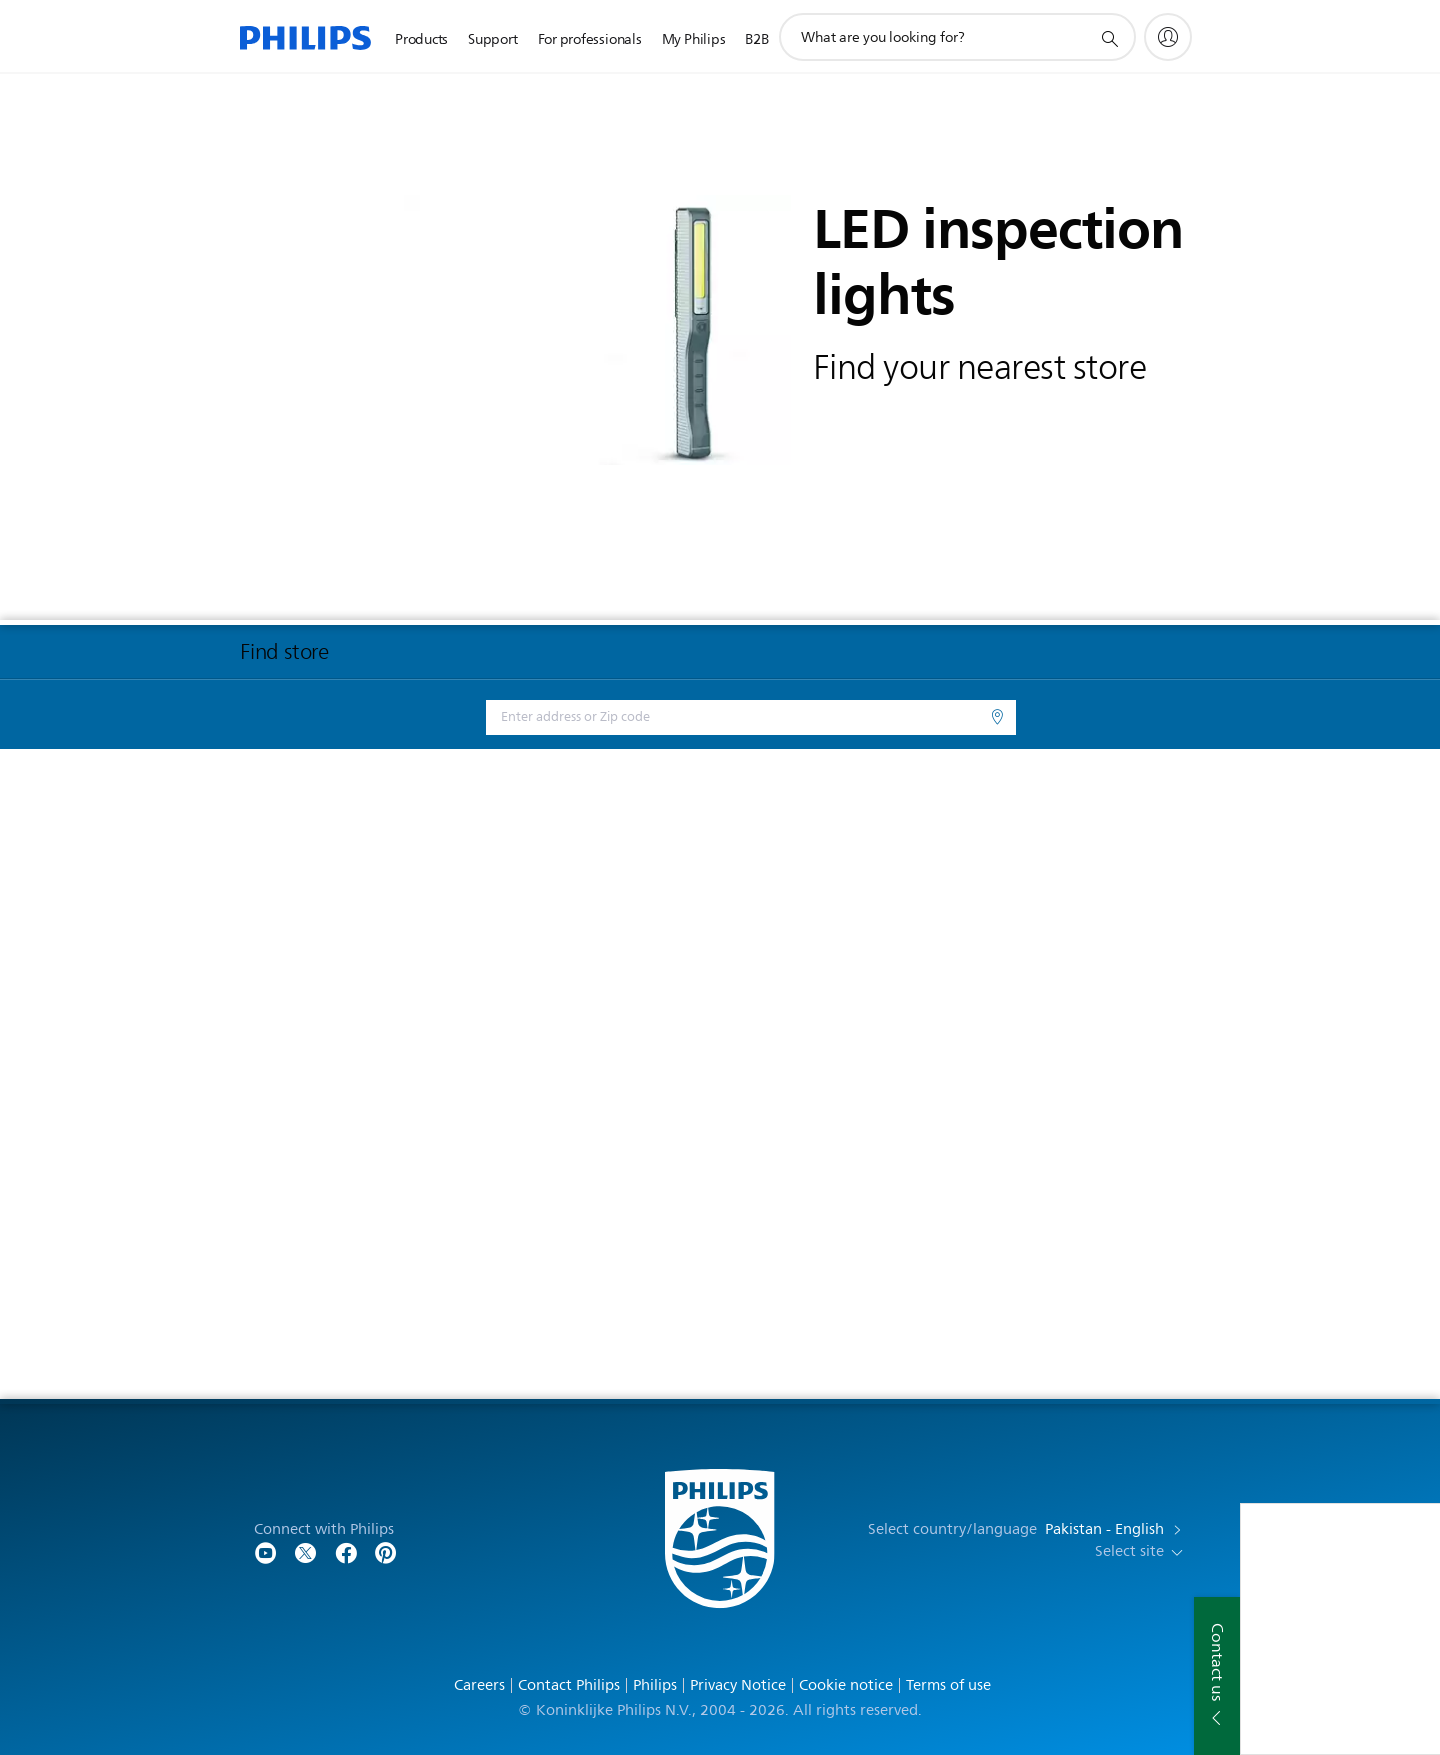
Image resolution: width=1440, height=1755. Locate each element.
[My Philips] (1168, 37)
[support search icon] (1109, 38)
